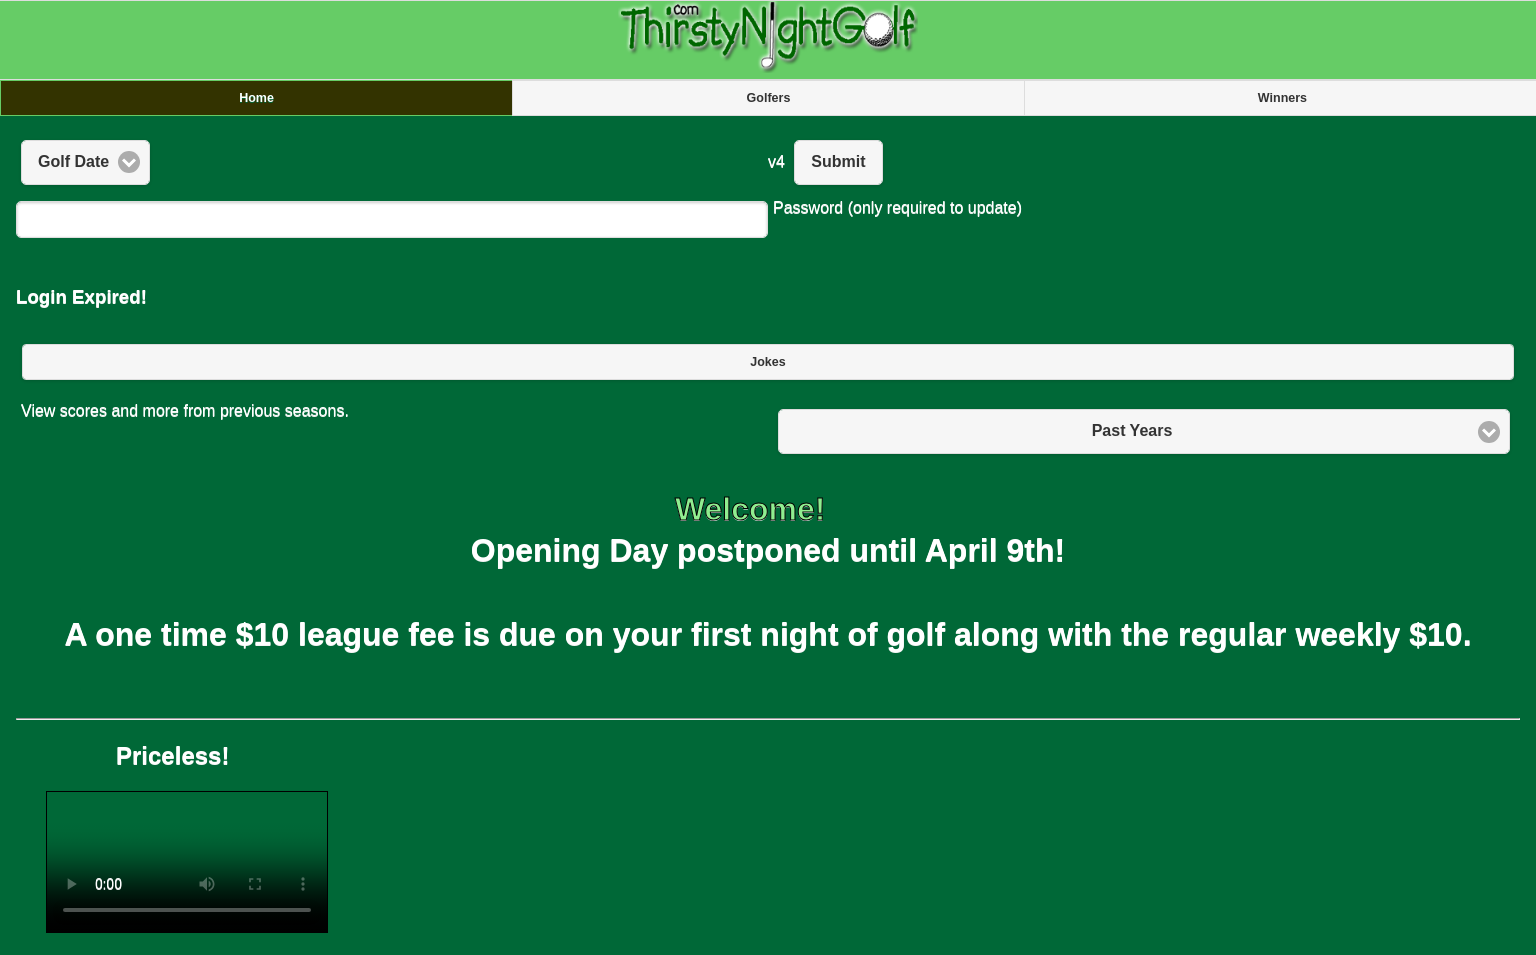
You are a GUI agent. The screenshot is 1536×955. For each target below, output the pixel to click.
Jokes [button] (767, 362)
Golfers (769, 98)
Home (256, 98)
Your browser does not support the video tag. (187, 862)
